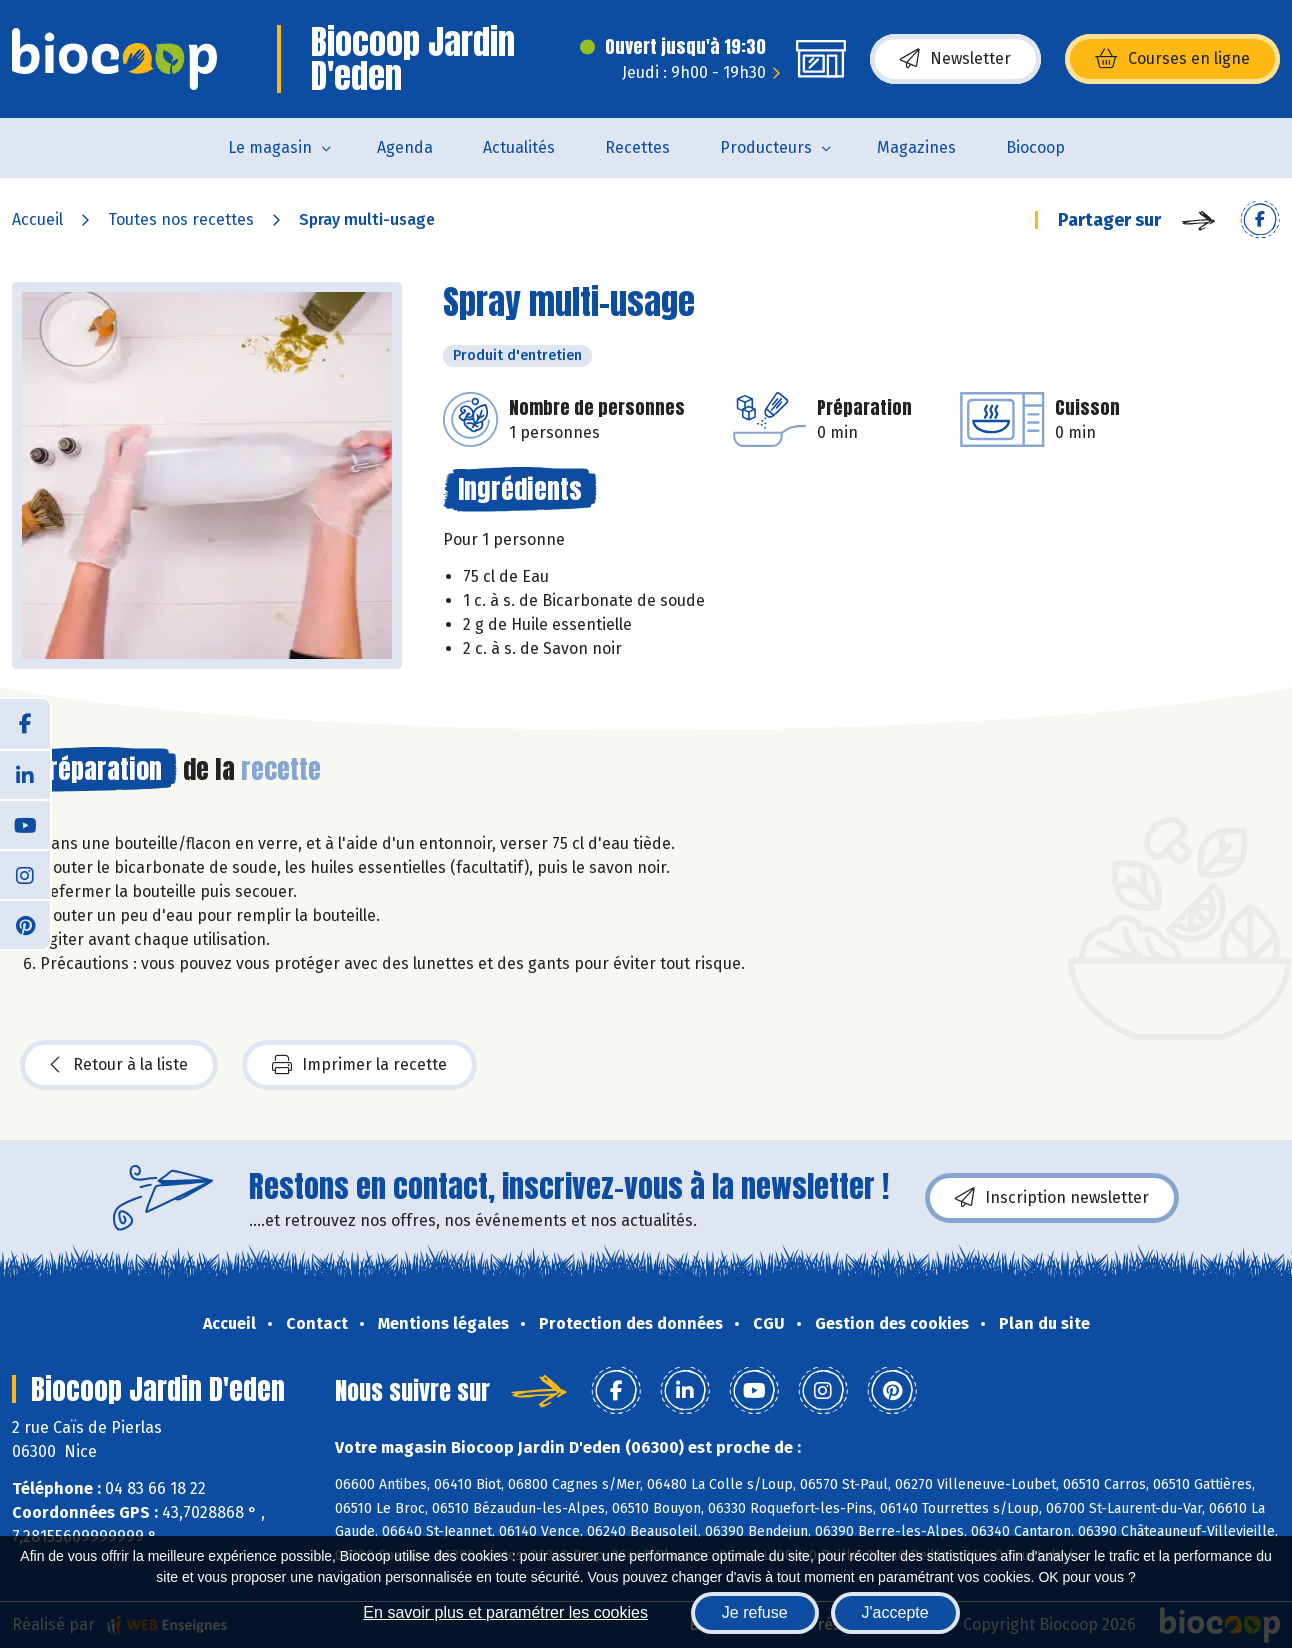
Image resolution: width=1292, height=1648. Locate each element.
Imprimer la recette (359, 1065)
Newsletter (955, 59)
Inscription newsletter (1052, 1198)
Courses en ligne (1172, 59)
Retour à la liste (119, 1065)
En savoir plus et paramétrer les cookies (505, 1612)
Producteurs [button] (766, 147)
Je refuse (755, 1612)
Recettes (637, 147)
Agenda (405, 147)
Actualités (519, 147)
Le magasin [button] (270, 147)
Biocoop (1035, 147)
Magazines (916, 147)
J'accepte (895, 1612)
